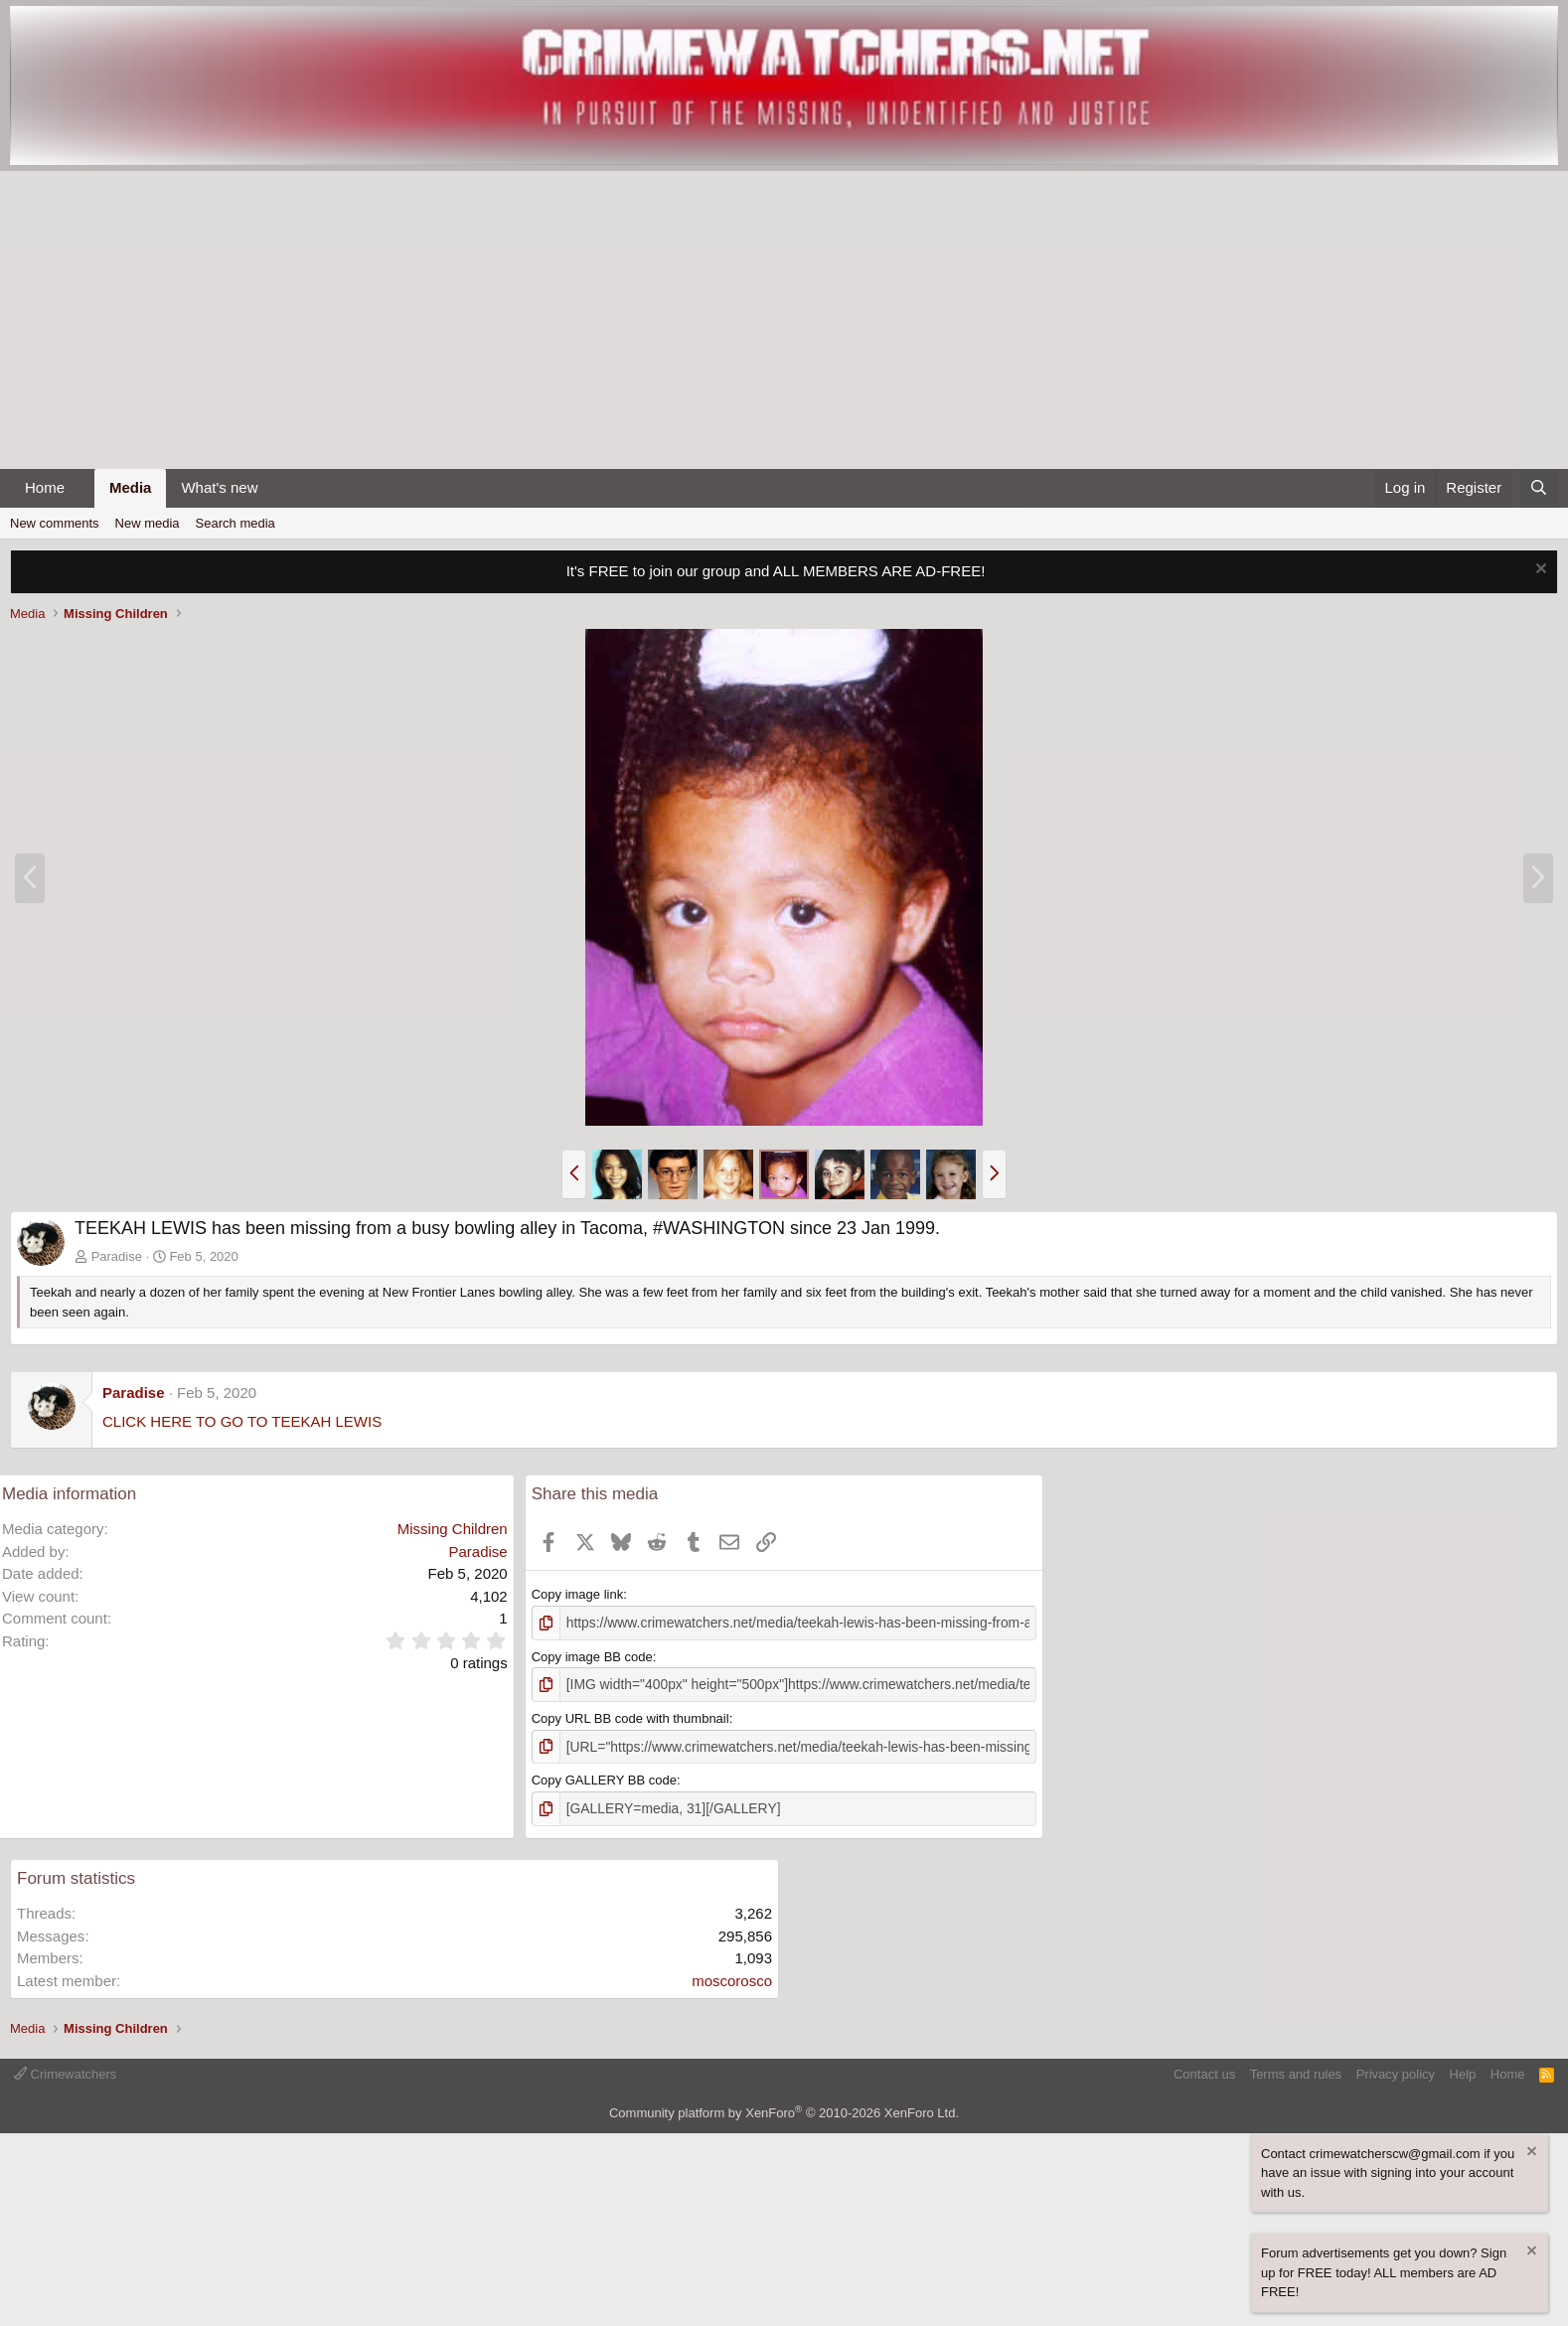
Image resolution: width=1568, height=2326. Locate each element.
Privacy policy (1395, 2068)
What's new (219, 487)
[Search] (1538, 488)
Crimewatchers (65, 2068)
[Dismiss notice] (1538, 570)
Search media (235, 523)
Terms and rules (1295, 2068)
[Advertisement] (784, 320)
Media (130, 487)
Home (45, 487)
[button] (80, 488)
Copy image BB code (592, 1654)
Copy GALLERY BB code (604, 1776)
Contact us (1204, 2068)
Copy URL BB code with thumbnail (630, 1715)
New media (147, 523)
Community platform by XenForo (784, 2107)
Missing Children (452, 1528)
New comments (54, 523)
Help (1463, 2068)
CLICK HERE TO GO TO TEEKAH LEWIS (242, 1421)
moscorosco (732, 1974)
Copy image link (578, 1594)
